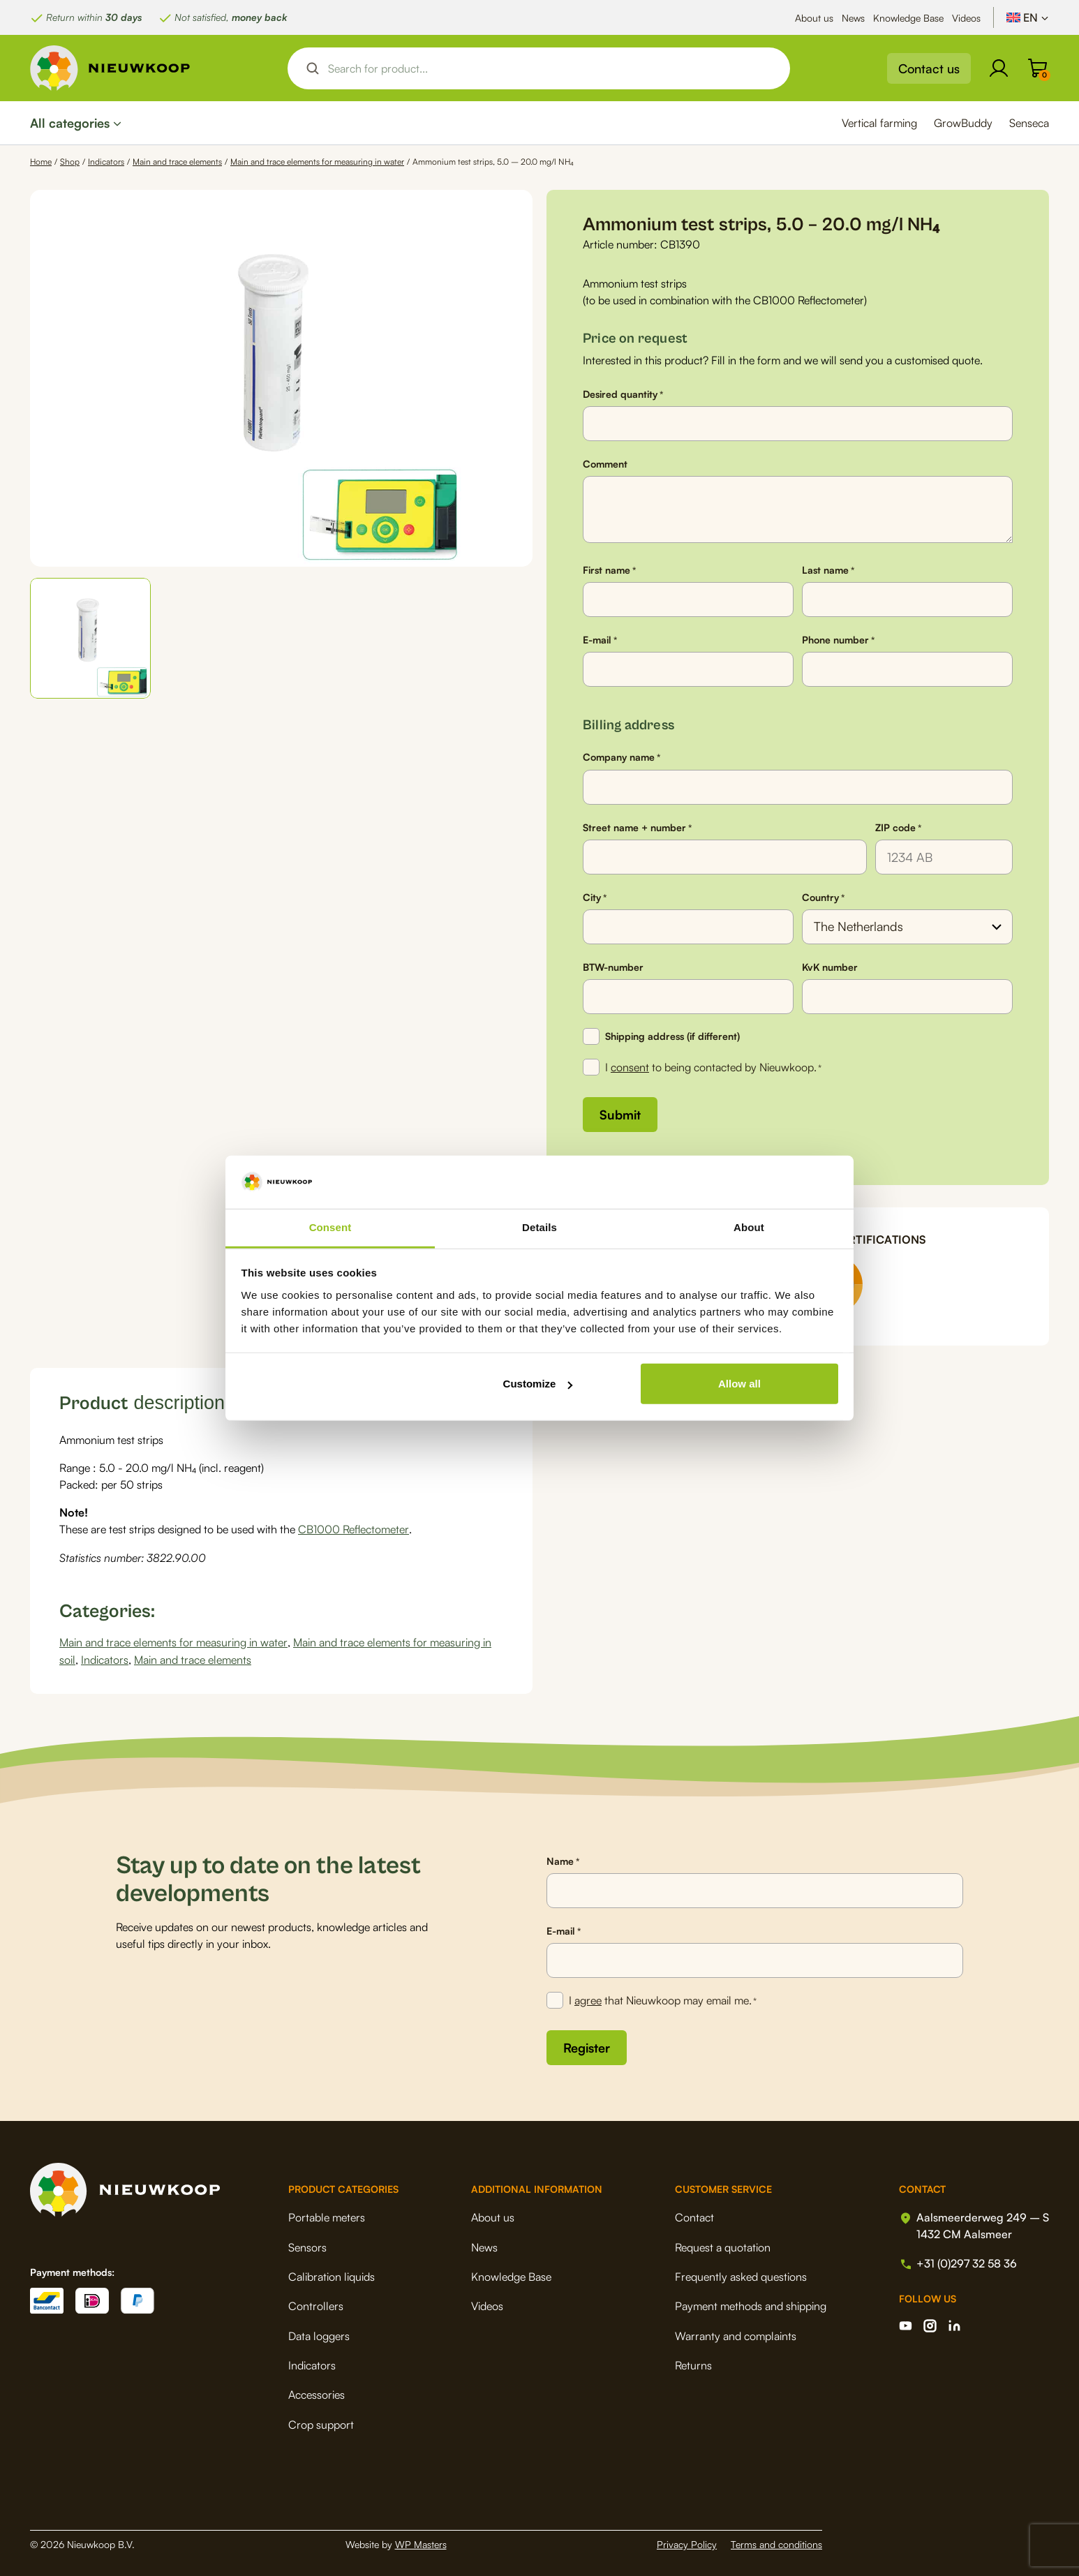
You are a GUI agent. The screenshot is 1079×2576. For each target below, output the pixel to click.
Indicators (106, 161)
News (853, 18)
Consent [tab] (330, 1227)
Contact (694, 2214)
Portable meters (326, 2214)
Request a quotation (723, 2244)
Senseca (1029, 123)
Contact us (929, 68)
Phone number (838, 640)
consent (630, 1067)
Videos (966, 18)
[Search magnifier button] (312, 68)
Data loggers (319, 2332)
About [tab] (749, 1227)
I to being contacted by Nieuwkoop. (713, 1067)
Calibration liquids (331, 2273)
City (595, 897)
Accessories (316, 2392)
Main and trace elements (177, 161)
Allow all (739, 1384)
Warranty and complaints (735, 2332)
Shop (70, 161)
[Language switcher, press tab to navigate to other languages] (1027, 17)
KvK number (830, 967)
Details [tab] (539, 1227)
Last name (828, 570)
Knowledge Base (908, 18)
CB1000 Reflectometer (353, 1528)
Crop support (321, 2421)
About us (814, 18)
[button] (90, 638)
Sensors (307, 2244)
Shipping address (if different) (672, 1036)
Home (41, 161)
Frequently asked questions (741, 2273)
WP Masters (421, 2541)
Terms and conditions (776, 2541)
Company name (621, 757)
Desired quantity (623, 394)
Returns (693, 2362)
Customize (538, 1384)
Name (562, 1858)
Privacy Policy (687, 2541)
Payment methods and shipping (750, 2303)
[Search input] (550, 68)
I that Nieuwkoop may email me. (663, 1999)
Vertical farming (879, 123)
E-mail (600, 640)
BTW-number (613, 967)
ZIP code (898, 827)
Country (823, 897)
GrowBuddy (963, 123)
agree (588, 1998)
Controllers (315, 2303)
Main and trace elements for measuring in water (317, 161)
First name (609, 570)
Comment (605, 464)
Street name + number (637, 827)
